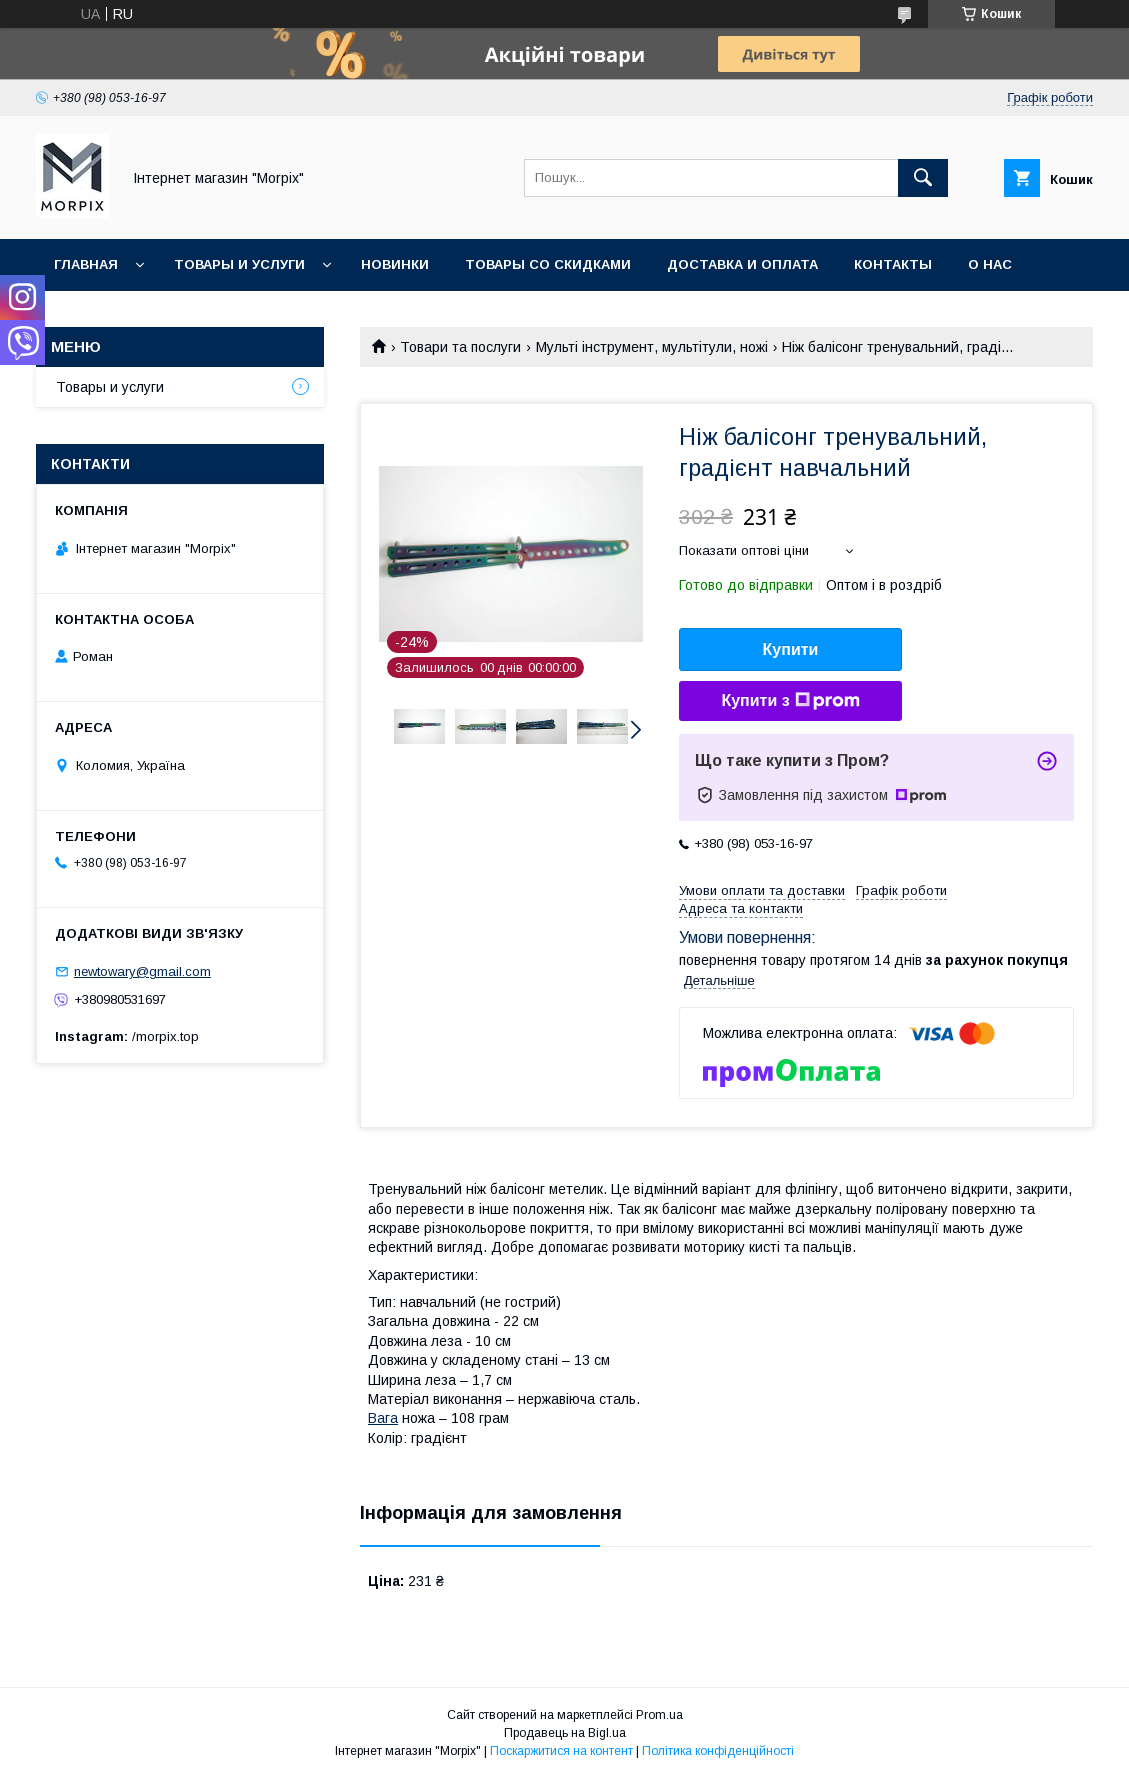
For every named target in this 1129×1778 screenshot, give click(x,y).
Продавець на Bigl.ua (565, 1733)
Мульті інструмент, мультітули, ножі (652, 347)
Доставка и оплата (742, 264)
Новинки (395, 264)
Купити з (790, 701)
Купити (791, 649)
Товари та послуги (460, 347)
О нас (990, 264)
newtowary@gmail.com (142, 971)
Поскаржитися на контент (561, 1751)
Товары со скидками (548, 264)
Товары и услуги (239, 264)
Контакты (893, 264)
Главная (86, 264)
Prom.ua (659, 1715)
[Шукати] (923, 178)
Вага (383, 1418)
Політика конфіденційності (718, 1751)
